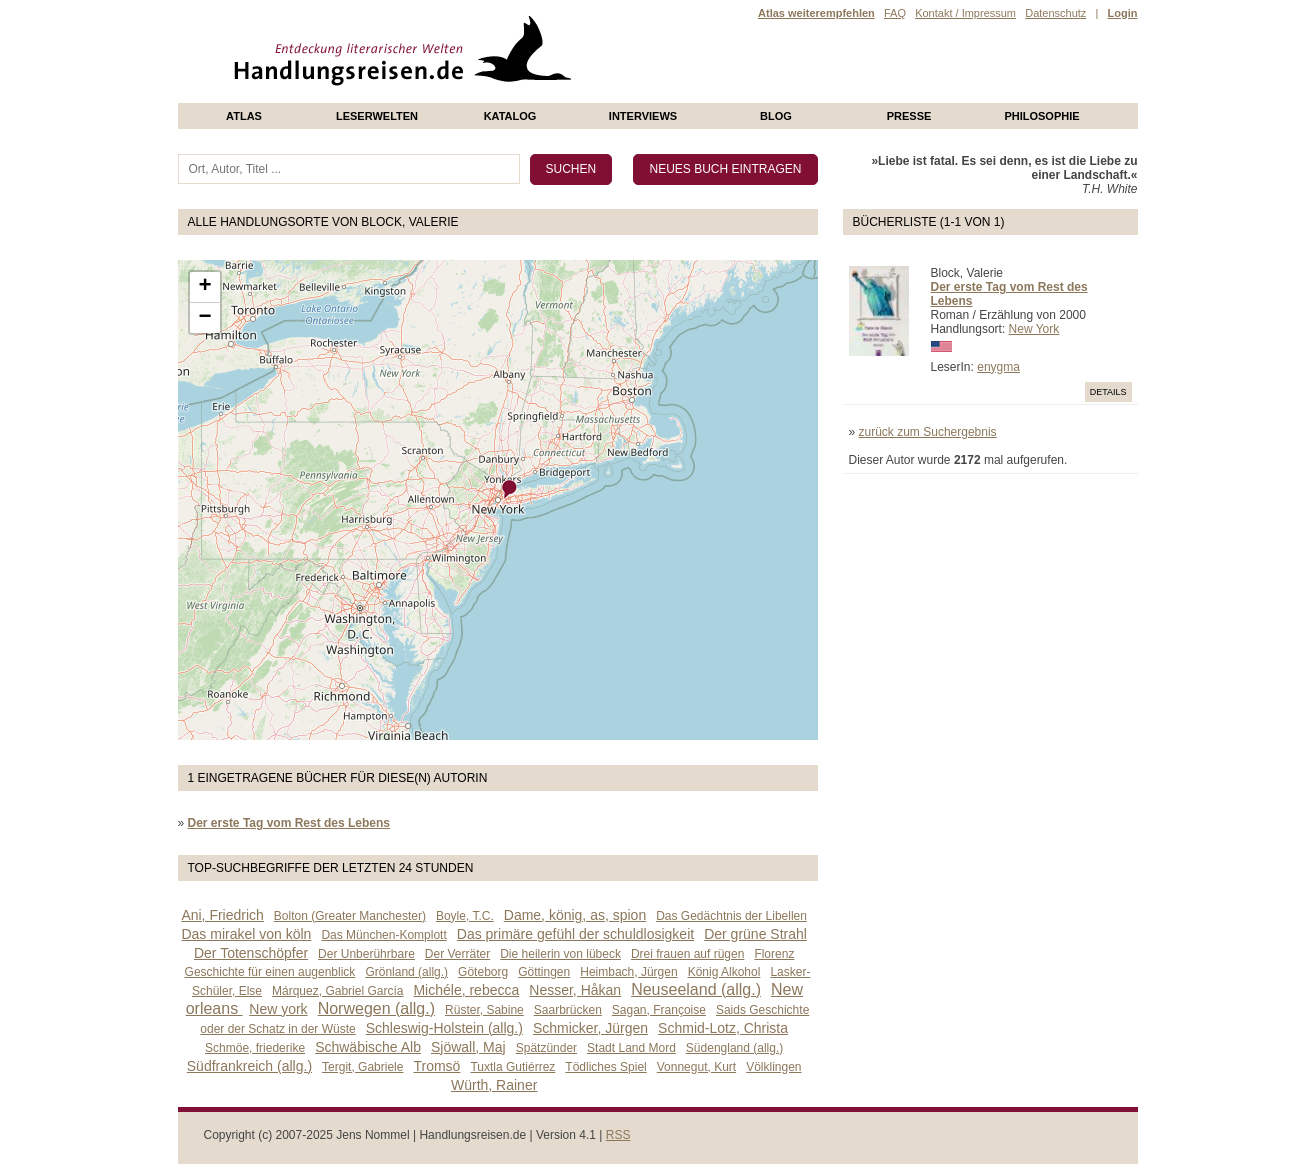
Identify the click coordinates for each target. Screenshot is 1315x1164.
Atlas (244, 116)
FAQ (895, 13)
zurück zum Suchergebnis (928, 432)
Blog (776, 116)
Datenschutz (1055, 13)
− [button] (204, 318)
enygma (998, 367)
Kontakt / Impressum (965, 13)
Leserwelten (377, 116)
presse (909, 116)
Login (1123, 13)
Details (1108, 392)
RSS (618, 1135)
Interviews (643, 116)
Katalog (510, 116)
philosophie (1041, 116)
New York (1034, 329)
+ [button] (204, 287)
